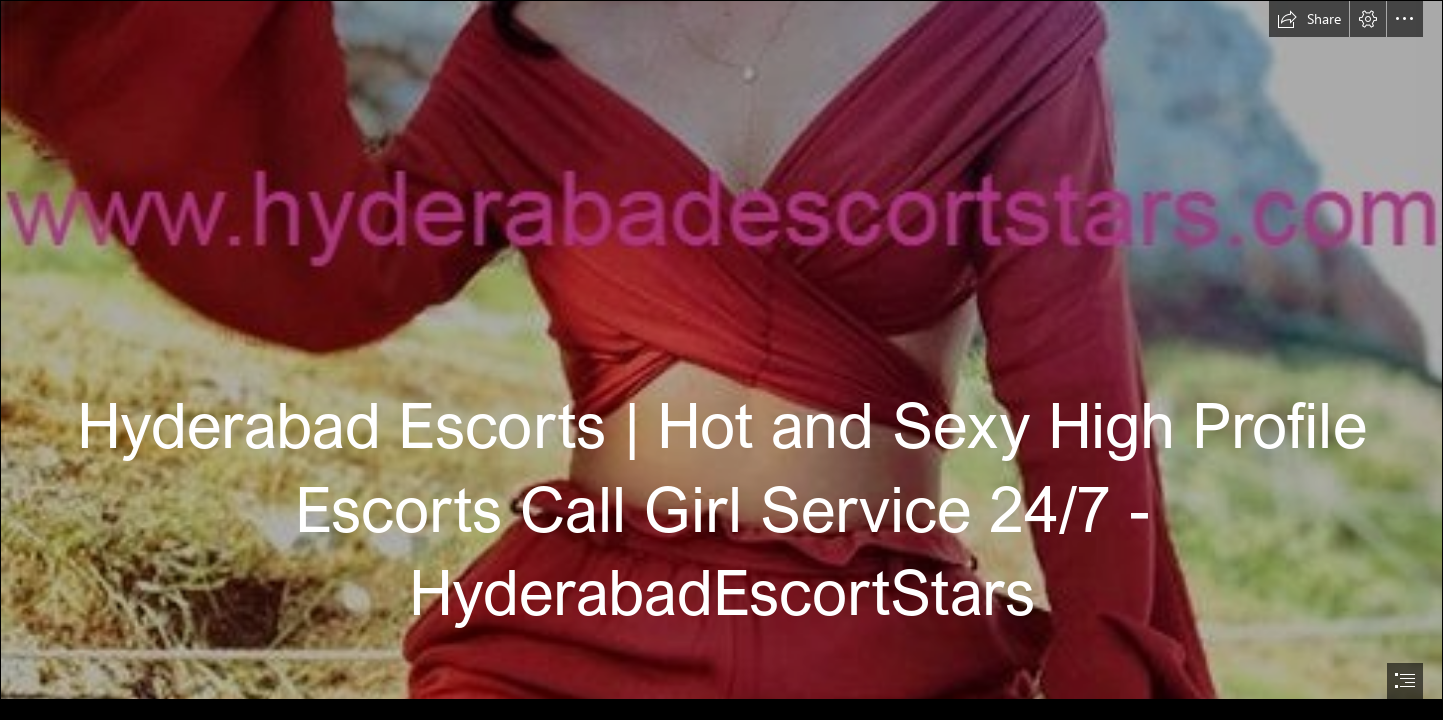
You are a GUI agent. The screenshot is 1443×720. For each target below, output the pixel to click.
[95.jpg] (721, 350)
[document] (721, 360)
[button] (1309, 19)
